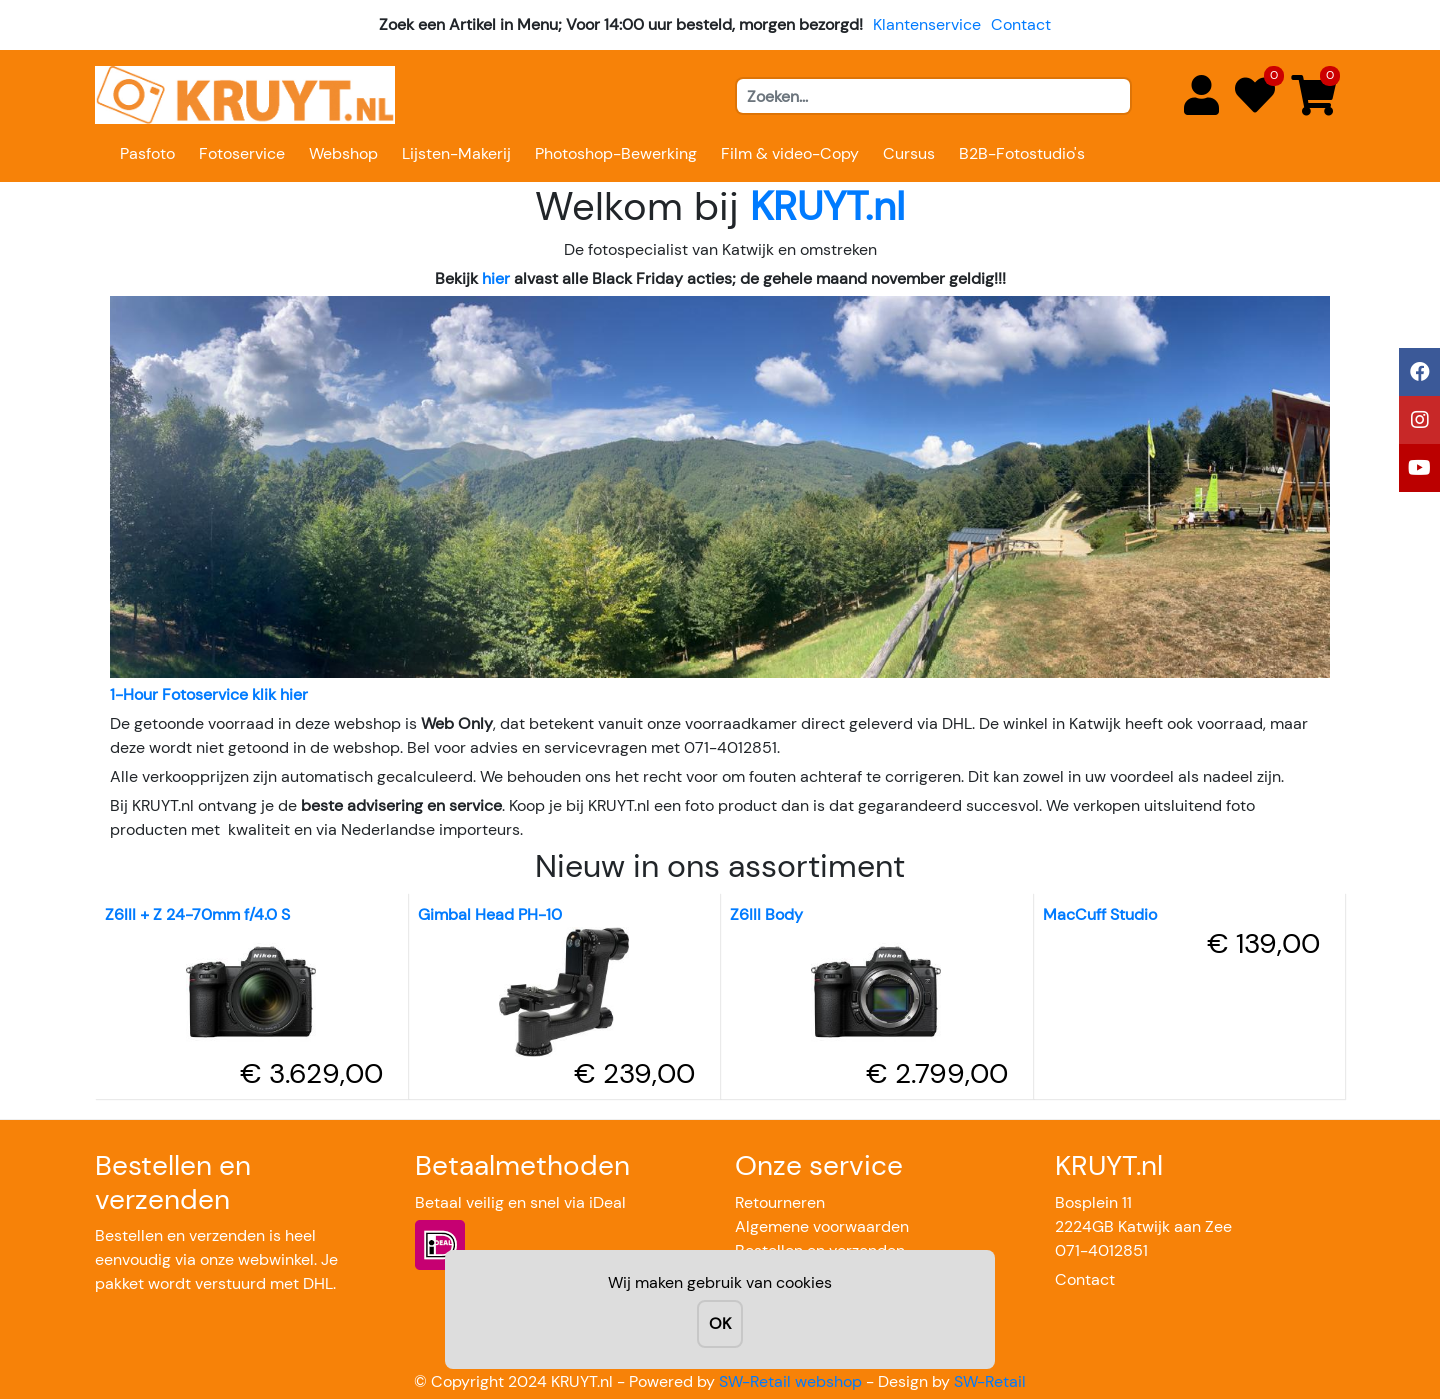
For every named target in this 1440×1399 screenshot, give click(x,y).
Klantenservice (927, 24)
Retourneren (780, 1202)
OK (720, 1323)
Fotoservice (242, 153)
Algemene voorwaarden (822, 1226)
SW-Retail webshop (790, 1381)
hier (496, 278)
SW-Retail (990, 1381)
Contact (1021, 24)
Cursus (909, 153)
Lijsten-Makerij (456, 153)
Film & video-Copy (790, 153)
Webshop (343, 153)
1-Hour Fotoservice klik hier (209, 694)
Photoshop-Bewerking (616, 153)
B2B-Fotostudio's (1022, 153)
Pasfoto (147, 153)
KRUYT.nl (827, 206)
